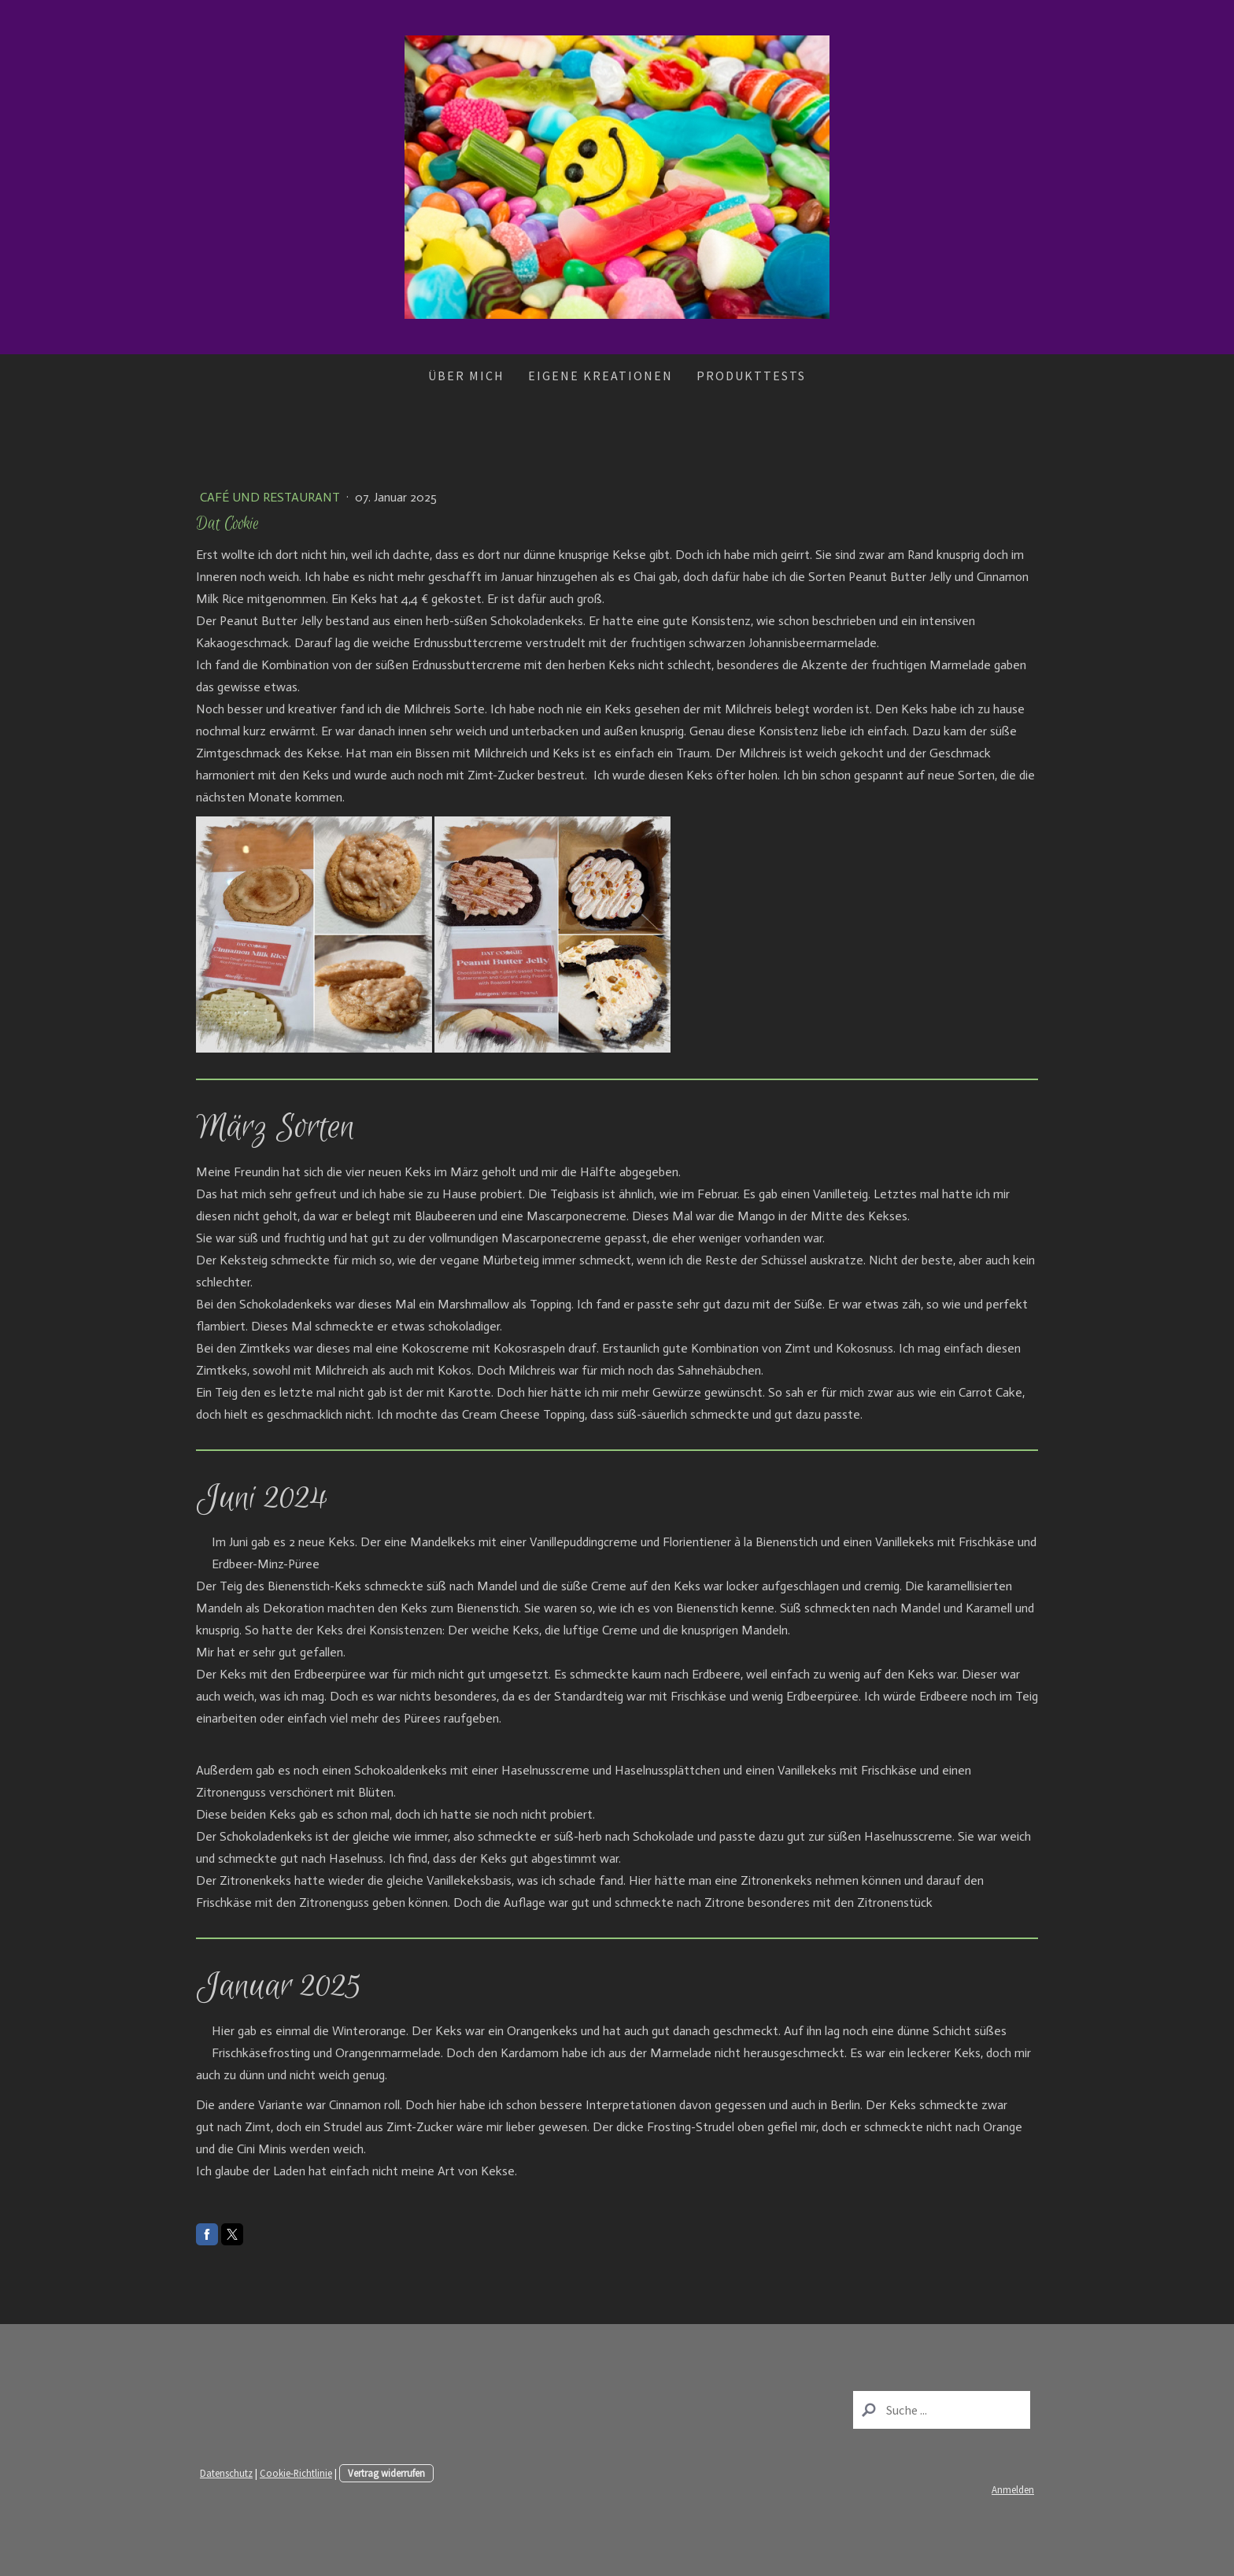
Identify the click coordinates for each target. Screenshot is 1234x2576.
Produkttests (751, 375)
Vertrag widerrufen (386, 2473)
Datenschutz (226, 2473)
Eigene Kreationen (600, 375)
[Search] (941, 2410)
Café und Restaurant (271, 497)
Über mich (466, 375)
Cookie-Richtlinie (296, 2473)
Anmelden (1013, 2489)
